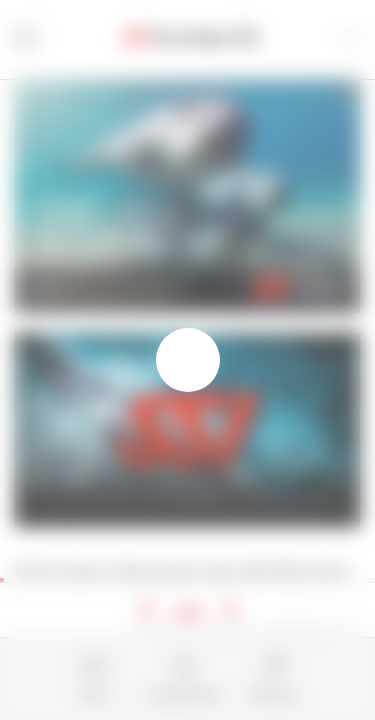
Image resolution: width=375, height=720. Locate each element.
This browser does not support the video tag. (187, 430)
